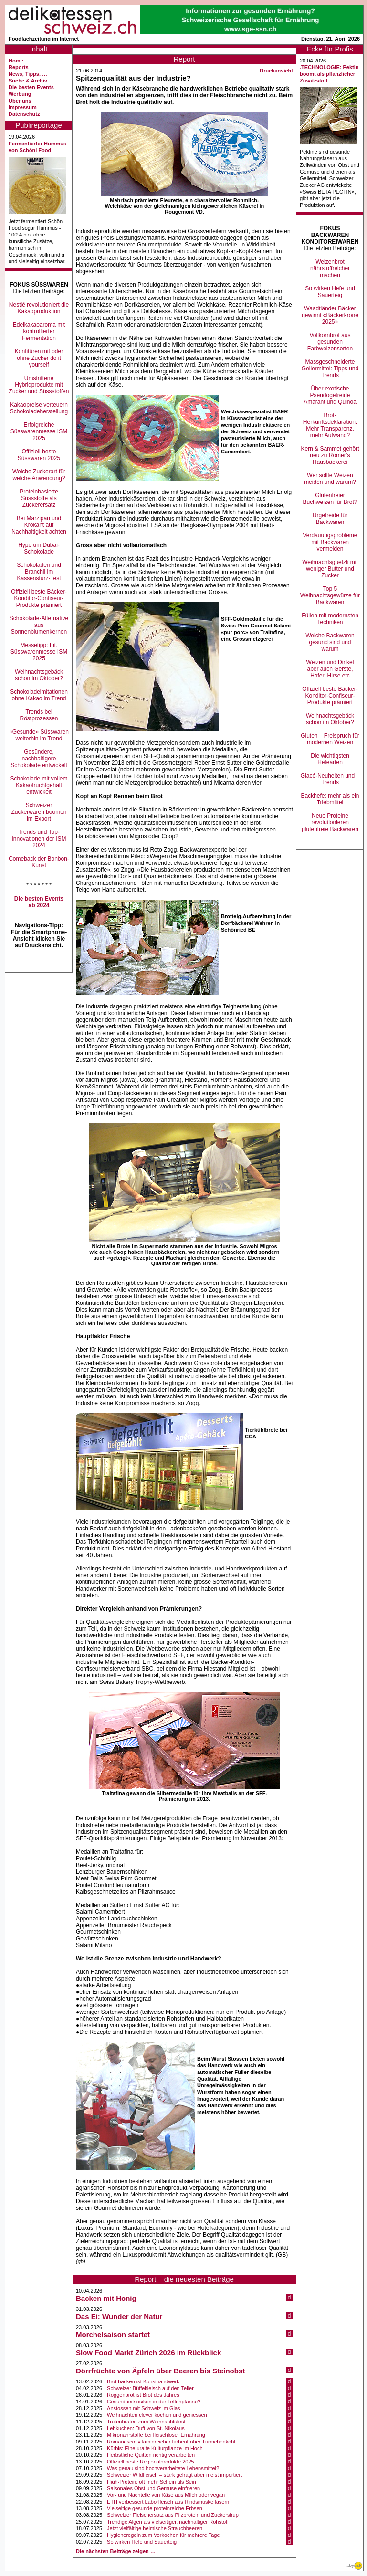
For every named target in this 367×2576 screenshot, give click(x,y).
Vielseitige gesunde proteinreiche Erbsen (154, 2508)
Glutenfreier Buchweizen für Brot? (330, 498)
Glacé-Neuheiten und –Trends (330, 779)
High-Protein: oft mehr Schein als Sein (151, 2481)
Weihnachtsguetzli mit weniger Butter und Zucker (330, 569)
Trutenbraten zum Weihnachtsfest (146, 2421)
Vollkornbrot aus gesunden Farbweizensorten (330, 342)
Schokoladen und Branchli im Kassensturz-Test (39, 572)
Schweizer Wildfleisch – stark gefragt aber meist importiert (174, 2475)
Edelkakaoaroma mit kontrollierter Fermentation (39, 331)
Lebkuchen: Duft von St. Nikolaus (146, 2428)
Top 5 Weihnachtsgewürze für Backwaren (330, 595)
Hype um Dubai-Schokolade (39, 548)
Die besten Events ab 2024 (38, 902)
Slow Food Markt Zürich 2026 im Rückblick (148, 2353)
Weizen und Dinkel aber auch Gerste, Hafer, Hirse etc (330, 669)
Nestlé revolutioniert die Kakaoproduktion (39, 308)
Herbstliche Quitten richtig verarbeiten (151, 2455)
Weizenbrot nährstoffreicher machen (330, 268)
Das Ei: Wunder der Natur (119, 2316)
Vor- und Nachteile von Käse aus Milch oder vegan (166, 2495)
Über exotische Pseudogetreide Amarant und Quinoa (330, 395)
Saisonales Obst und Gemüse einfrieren (153, 2488)
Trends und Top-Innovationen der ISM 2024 (38, 839)
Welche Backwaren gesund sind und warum (330, 642)
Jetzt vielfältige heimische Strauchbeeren (154, 2528)
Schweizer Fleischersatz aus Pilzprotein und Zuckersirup (173, 2515)
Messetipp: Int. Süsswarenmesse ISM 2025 (38, 652)
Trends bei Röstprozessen (39, 715)
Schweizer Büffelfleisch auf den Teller (150, 2388)
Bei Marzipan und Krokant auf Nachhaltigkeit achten (38, 525)
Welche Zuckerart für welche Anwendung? (38, 475)
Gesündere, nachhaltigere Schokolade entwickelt (38, 759)
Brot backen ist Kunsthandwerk (143, 2381)
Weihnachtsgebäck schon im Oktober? (39, 675)
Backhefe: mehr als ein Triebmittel (330, 799)
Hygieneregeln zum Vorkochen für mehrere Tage (163, 2535)
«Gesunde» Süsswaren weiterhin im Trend (39, 735)
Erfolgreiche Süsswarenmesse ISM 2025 (38, 431)
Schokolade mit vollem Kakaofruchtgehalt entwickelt (38, 785)
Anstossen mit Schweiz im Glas (143, 2408)
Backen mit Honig (106, 2298)
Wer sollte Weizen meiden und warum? (330, 478)
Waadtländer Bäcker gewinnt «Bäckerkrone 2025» (330, 315)
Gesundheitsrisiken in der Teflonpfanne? (153, 2401)
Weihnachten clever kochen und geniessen (157, 2415)
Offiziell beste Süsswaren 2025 (39, 455)
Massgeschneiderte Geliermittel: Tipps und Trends (330, 369)
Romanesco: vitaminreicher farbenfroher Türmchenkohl (171, 2441)
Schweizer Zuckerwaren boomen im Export (38, 812)
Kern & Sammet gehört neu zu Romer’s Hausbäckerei (330, 455)
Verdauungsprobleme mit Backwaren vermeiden (330, 542)
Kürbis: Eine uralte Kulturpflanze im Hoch (155, 2448)
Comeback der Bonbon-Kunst (39, 862)
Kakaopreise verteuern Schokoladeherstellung (39, 408)
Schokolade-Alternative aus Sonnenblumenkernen (39, 625)
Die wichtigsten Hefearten (330, 759)
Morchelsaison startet (113, 2334)
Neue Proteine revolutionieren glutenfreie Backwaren (330, 822)
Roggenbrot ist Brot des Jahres (143, 2395)
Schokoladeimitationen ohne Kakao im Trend (39, 695)
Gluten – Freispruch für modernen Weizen (330, 739)
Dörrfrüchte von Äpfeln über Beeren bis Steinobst (160, 2371)
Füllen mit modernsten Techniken (330, 619)
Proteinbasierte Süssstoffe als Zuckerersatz (39, 498)
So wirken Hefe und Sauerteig (142, 2542)
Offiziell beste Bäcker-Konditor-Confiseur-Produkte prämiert (39, 598)
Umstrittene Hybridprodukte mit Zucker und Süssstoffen (39, 385)
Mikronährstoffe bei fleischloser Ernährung (156, 2435)
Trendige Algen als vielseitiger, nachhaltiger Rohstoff (168, 2522)
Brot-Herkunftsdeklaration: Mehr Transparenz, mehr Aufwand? (330, 425)
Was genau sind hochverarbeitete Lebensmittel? (163, 2468)
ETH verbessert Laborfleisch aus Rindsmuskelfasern (168, 2501)
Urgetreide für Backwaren (330, 518)
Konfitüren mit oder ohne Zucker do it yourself (39, 358)
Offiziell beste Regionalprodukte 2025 (150, 2461)
